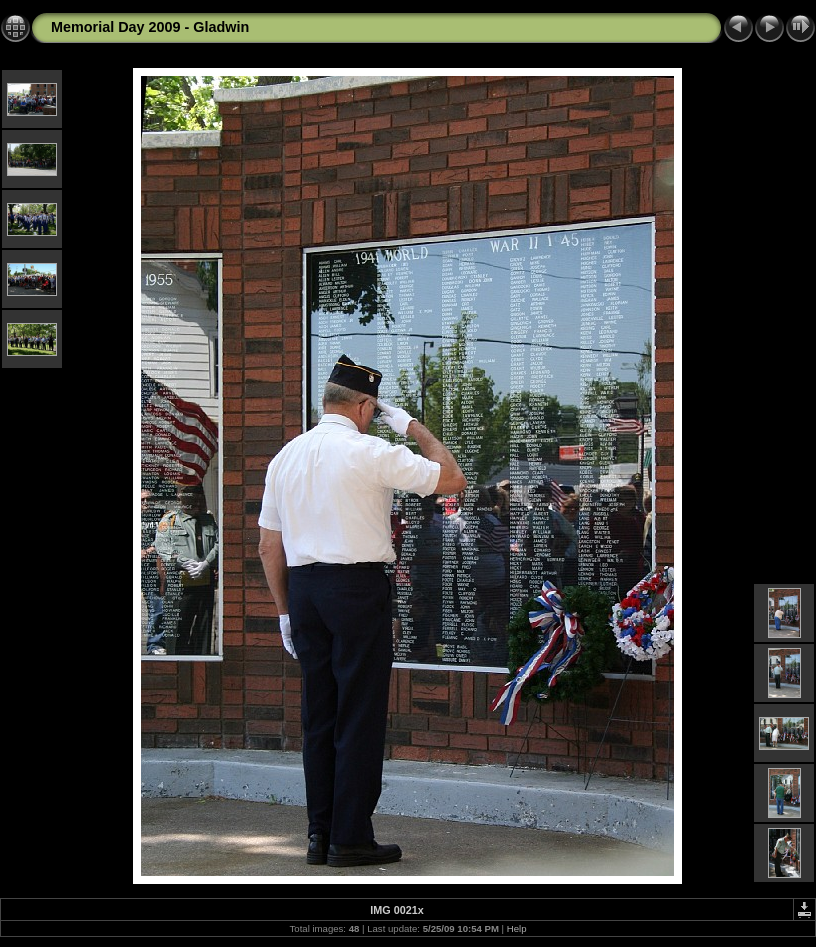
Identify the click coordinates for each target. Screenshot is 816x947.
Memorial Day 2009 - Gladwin (150, 27)
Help (517, 928)
